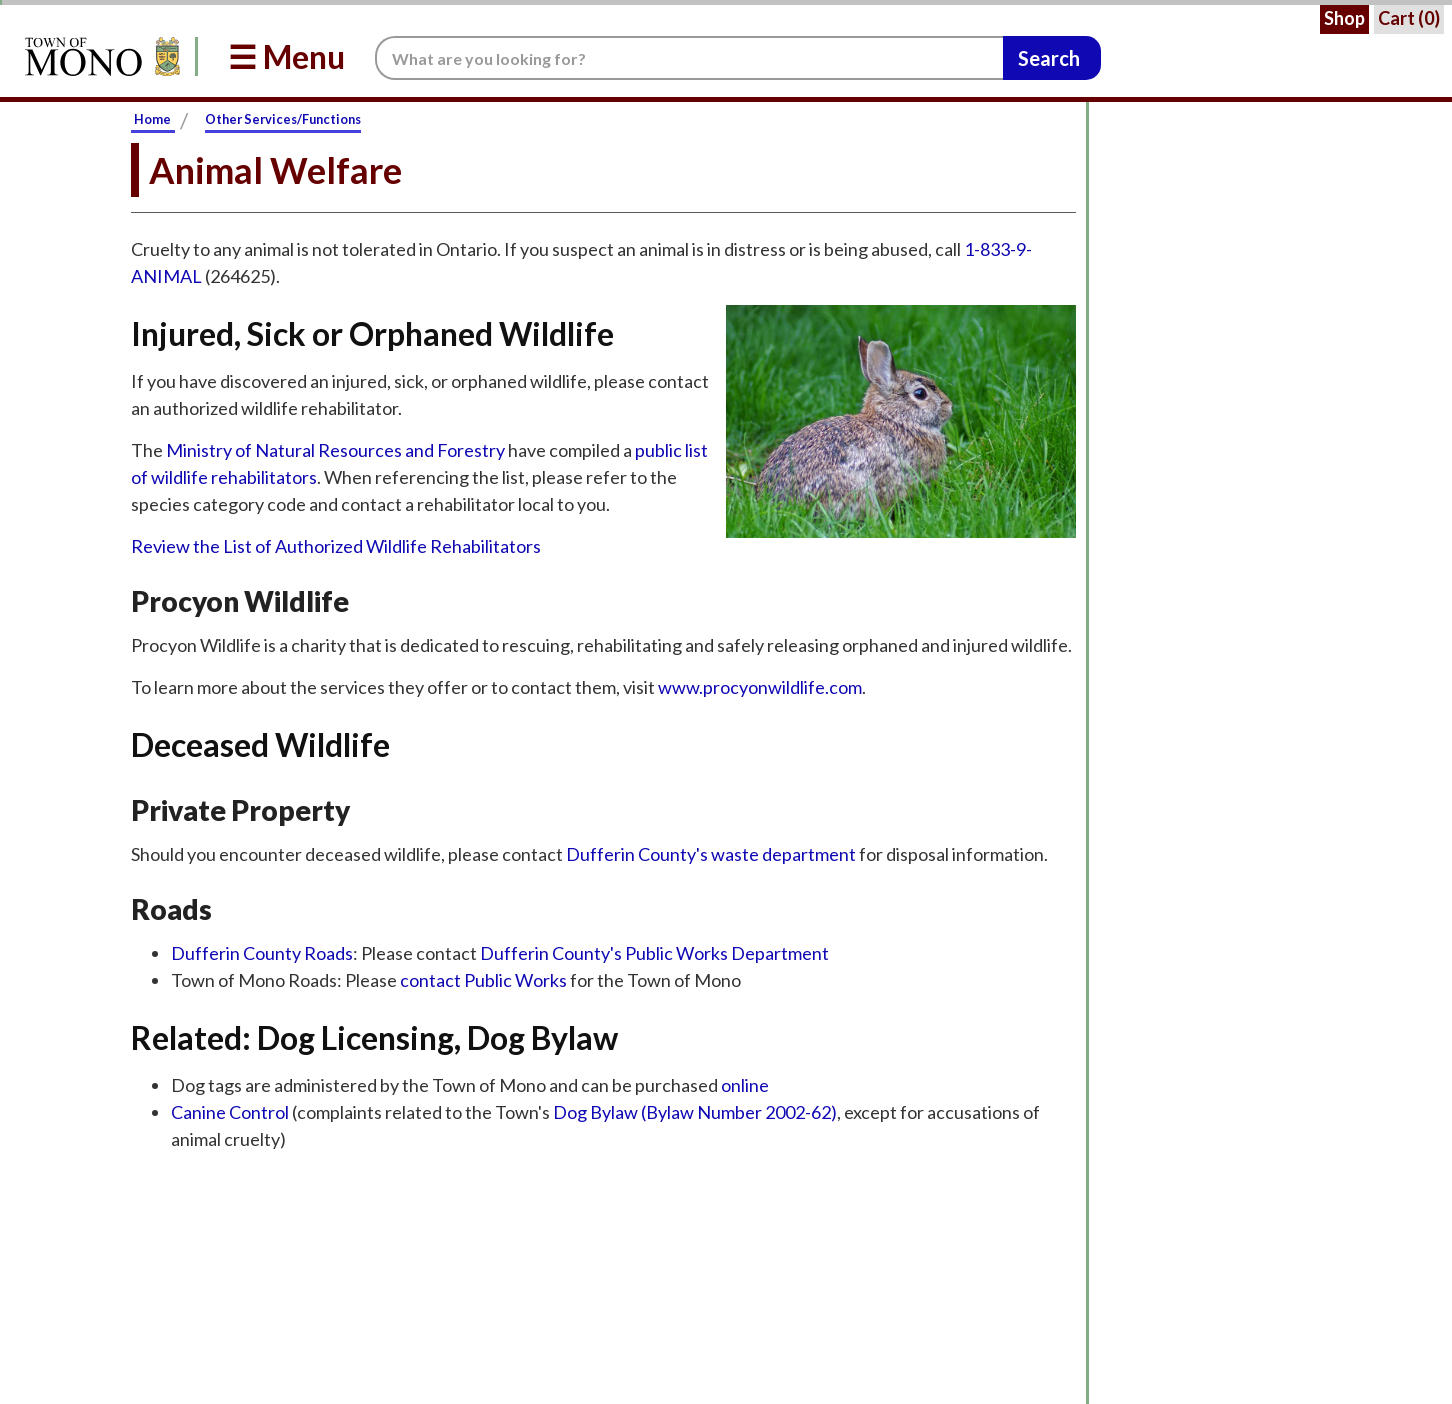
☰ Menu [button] (286, 56)
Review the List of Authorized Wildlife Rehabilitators (336, 546)
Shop (1344, 18)
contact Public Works (483, 980)
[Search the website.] (689, 58)
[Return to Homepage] (99, 56)
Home (152, 119)
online (745, 1085)
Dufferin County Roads (262, 953)
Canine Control (231, 1112)
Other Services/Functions (283, 119)
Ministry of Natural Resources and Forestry (335, 450)
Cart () (1409, 18)
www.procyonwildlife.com (760, 687)
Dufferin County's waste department (712, 854)
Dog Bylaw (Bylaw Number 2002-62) (695, 1112)
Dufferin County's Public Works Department (654, 953)
